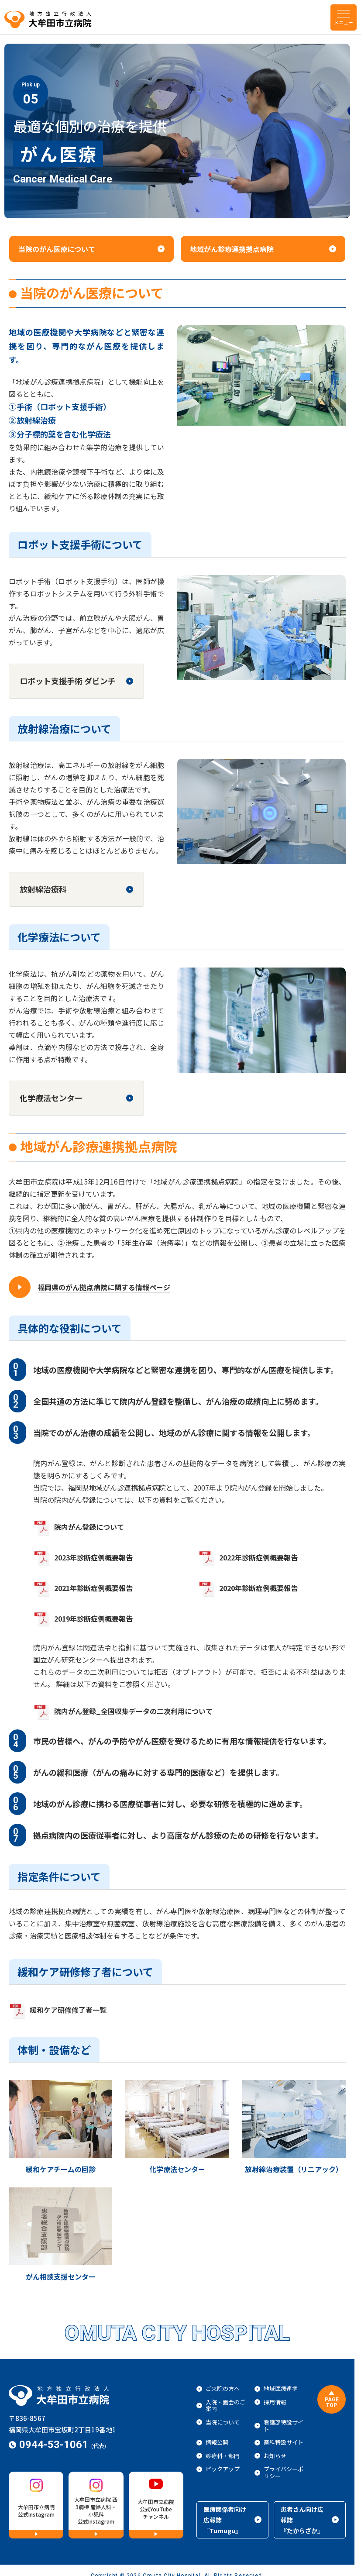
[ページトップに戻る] (331, 2399)
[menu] (343, 17)
